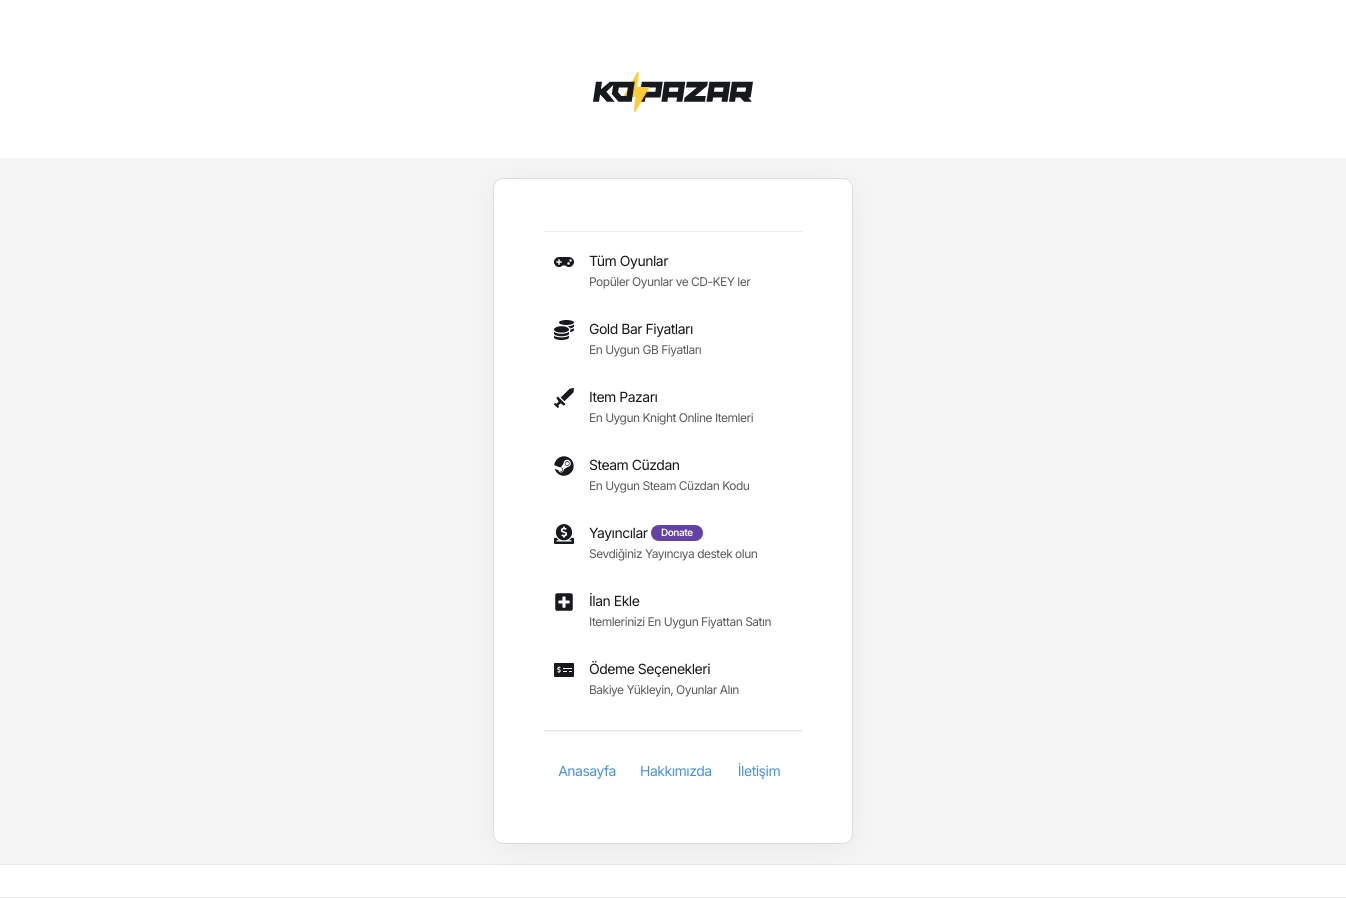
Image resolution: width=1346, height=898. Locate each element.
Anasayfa (587, 771)
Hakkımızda (676, 771)
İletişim (759, 771)
